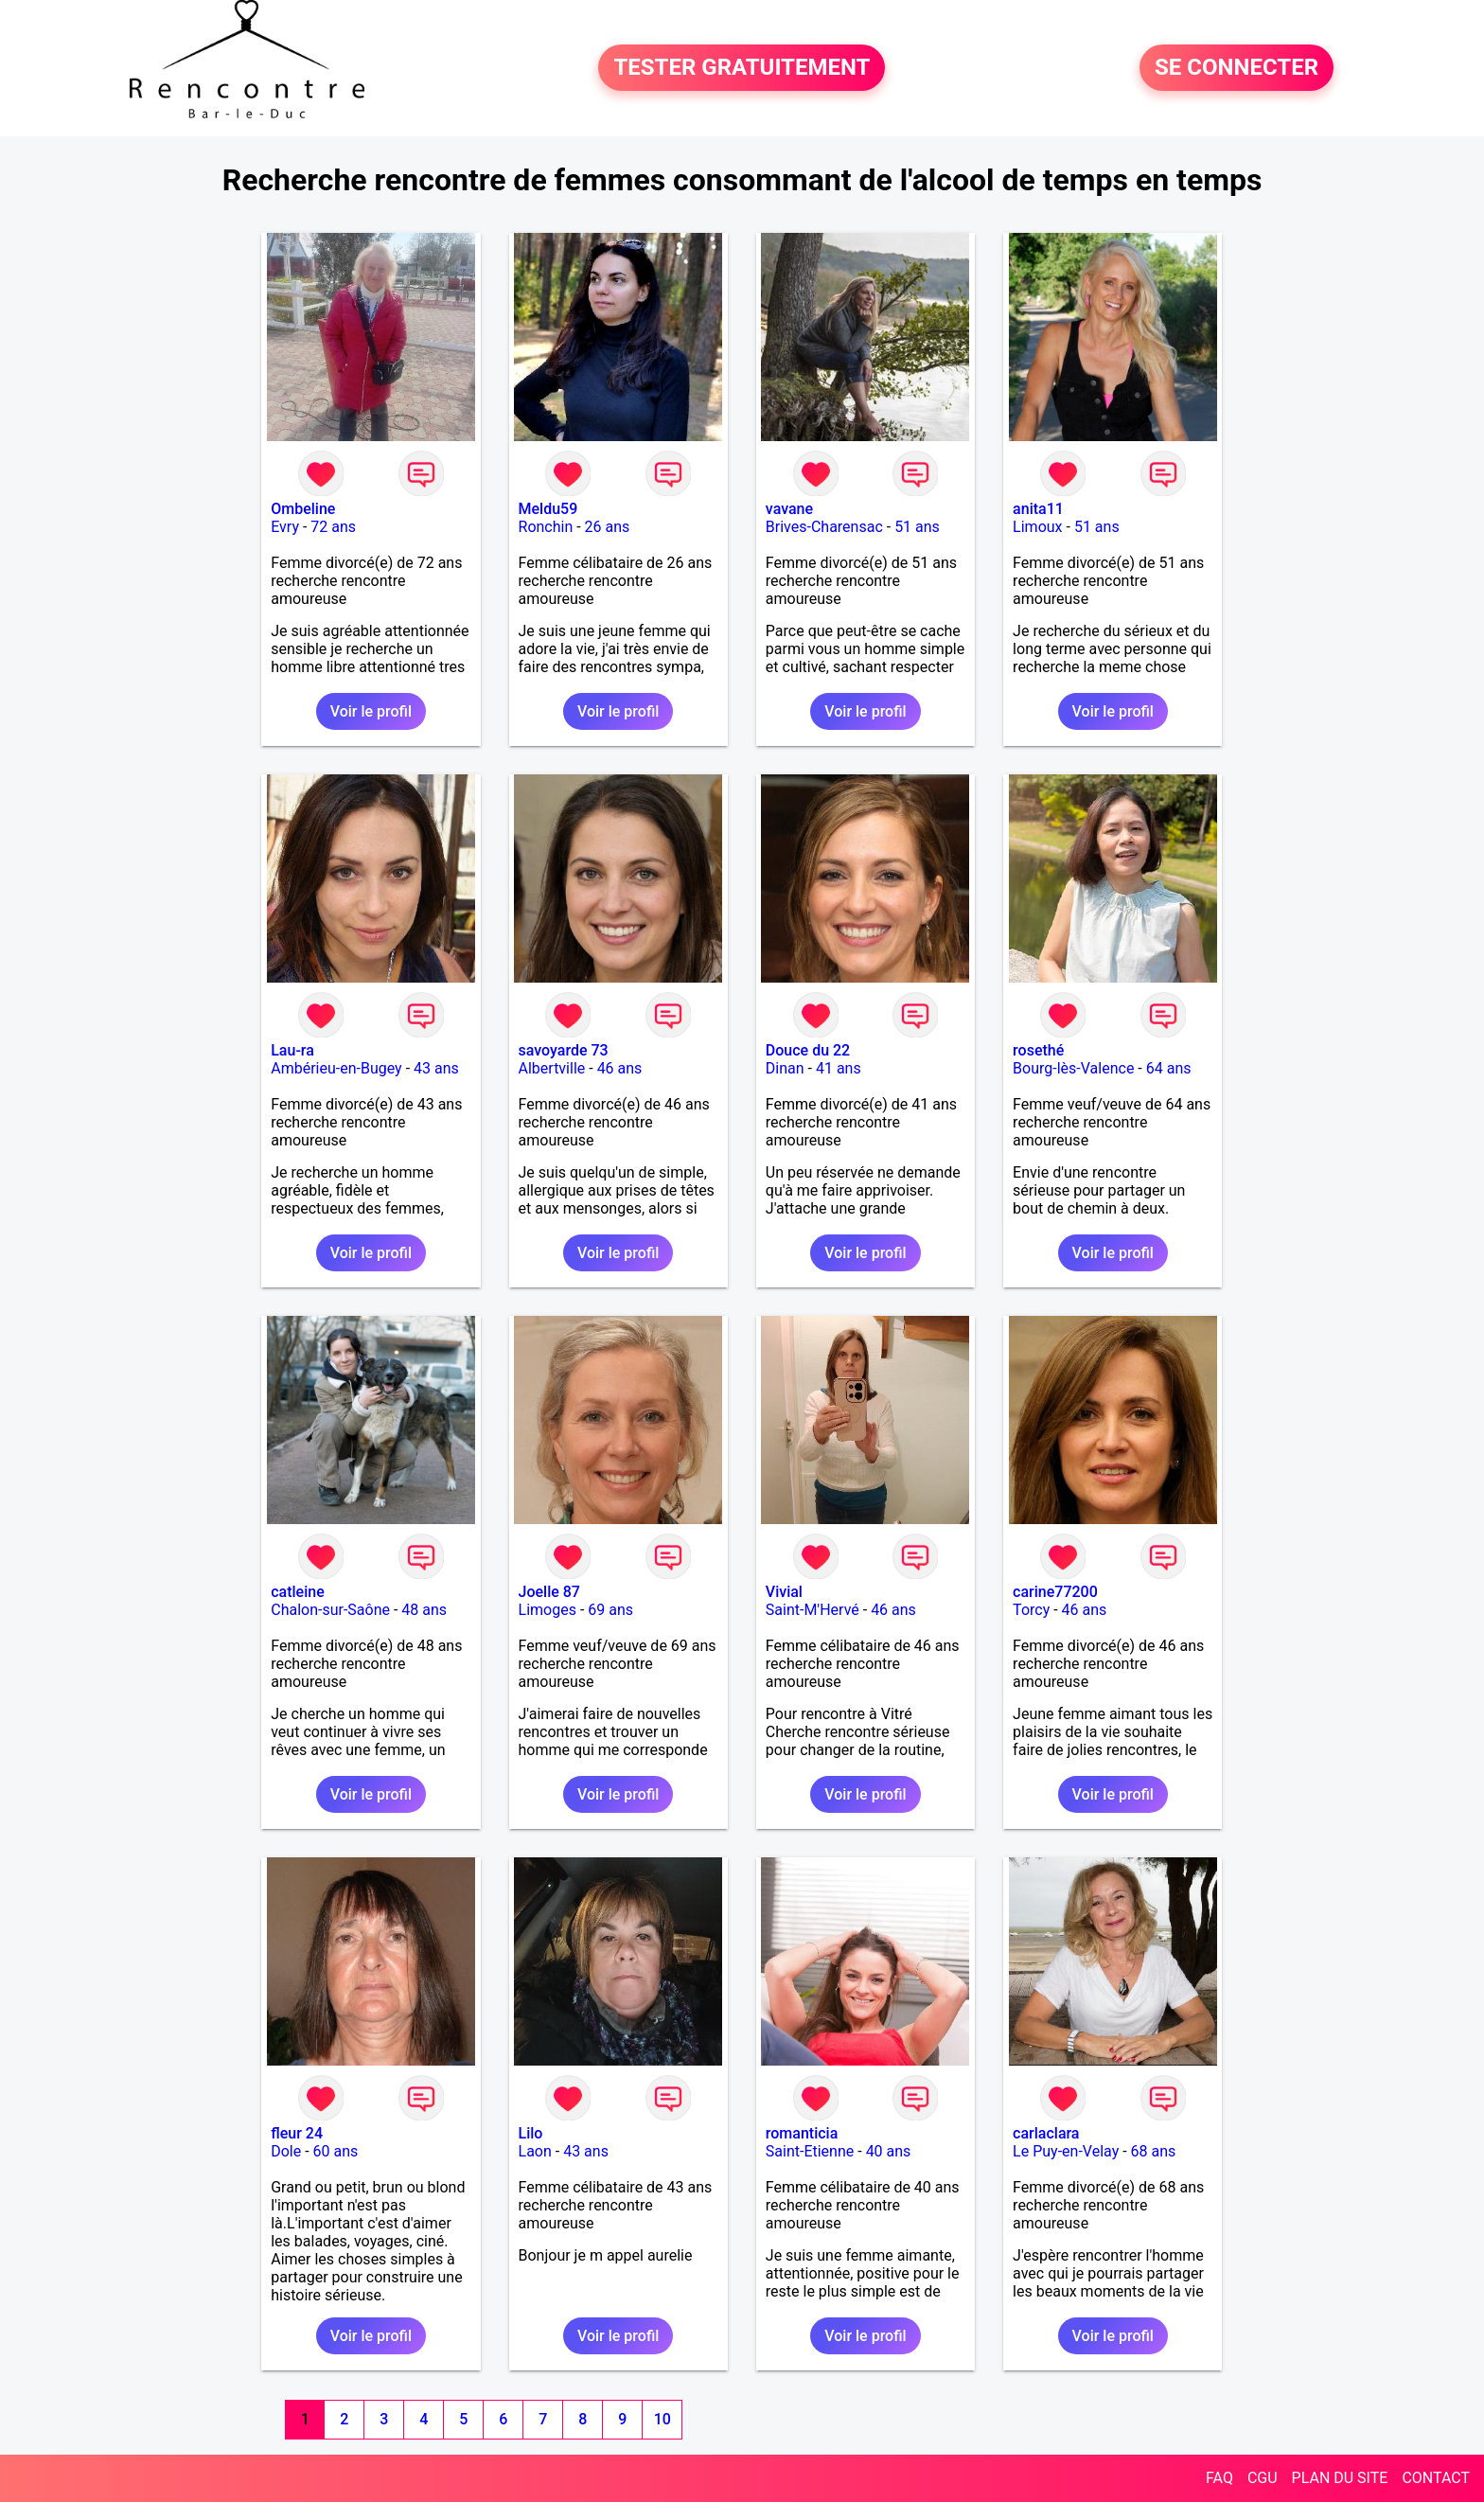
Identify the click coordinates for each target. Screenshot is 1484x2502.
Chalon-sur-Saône (330, 1610)
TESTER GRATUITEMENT (741, 68)
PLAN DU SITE (1340, 2478)
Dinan (785, 1068)
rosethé (1038, 1050)
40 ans (888, 2151)
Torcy (1031, 1610)
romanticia (802, 2133)
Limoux (1037, 527)
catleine (298, 1592)
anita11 (1038, 509)
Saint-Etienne (810, 2151)
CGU (1262, 2478)
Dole (286, 2151)
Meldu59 (548, 509)
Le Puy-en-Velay (1066, 2151)
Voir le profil (371, 711)
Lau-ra (292, 1050)
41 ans (838, 1068)
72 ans (333, 527)
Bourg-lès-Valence (1073, 1068)
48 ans (424, 1610)
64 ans (1169, 1068)
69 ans (610, 1610)
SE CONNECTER (1236, 68)
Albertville (552, 1068)
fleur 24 (297, 2133)
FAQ (1219, 2478)
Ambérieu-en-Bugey (336, 1068)
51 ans (917, 527)
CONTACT (1436, 2478)
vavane (789, 509)
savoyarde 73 (564, 1050)
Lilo (531, 2133)
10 (662, 2419)
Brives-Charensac (824, 527)
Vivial (784, 1592)
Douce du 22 (808, 1050)
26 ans (607, 527)
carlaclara (1046, 2133)
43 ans (436, 1068)
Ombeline (303, 509)
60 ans (336, 2151)
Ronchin (546, 527)
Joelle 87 (549, 1592)
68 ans (1153, 2151)
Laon (535, 2151)
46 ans (620, 1068)
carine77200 (1055, 1592)
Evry (285, 527)
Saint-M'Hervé (812, 1610)
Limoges (547, 1610)
